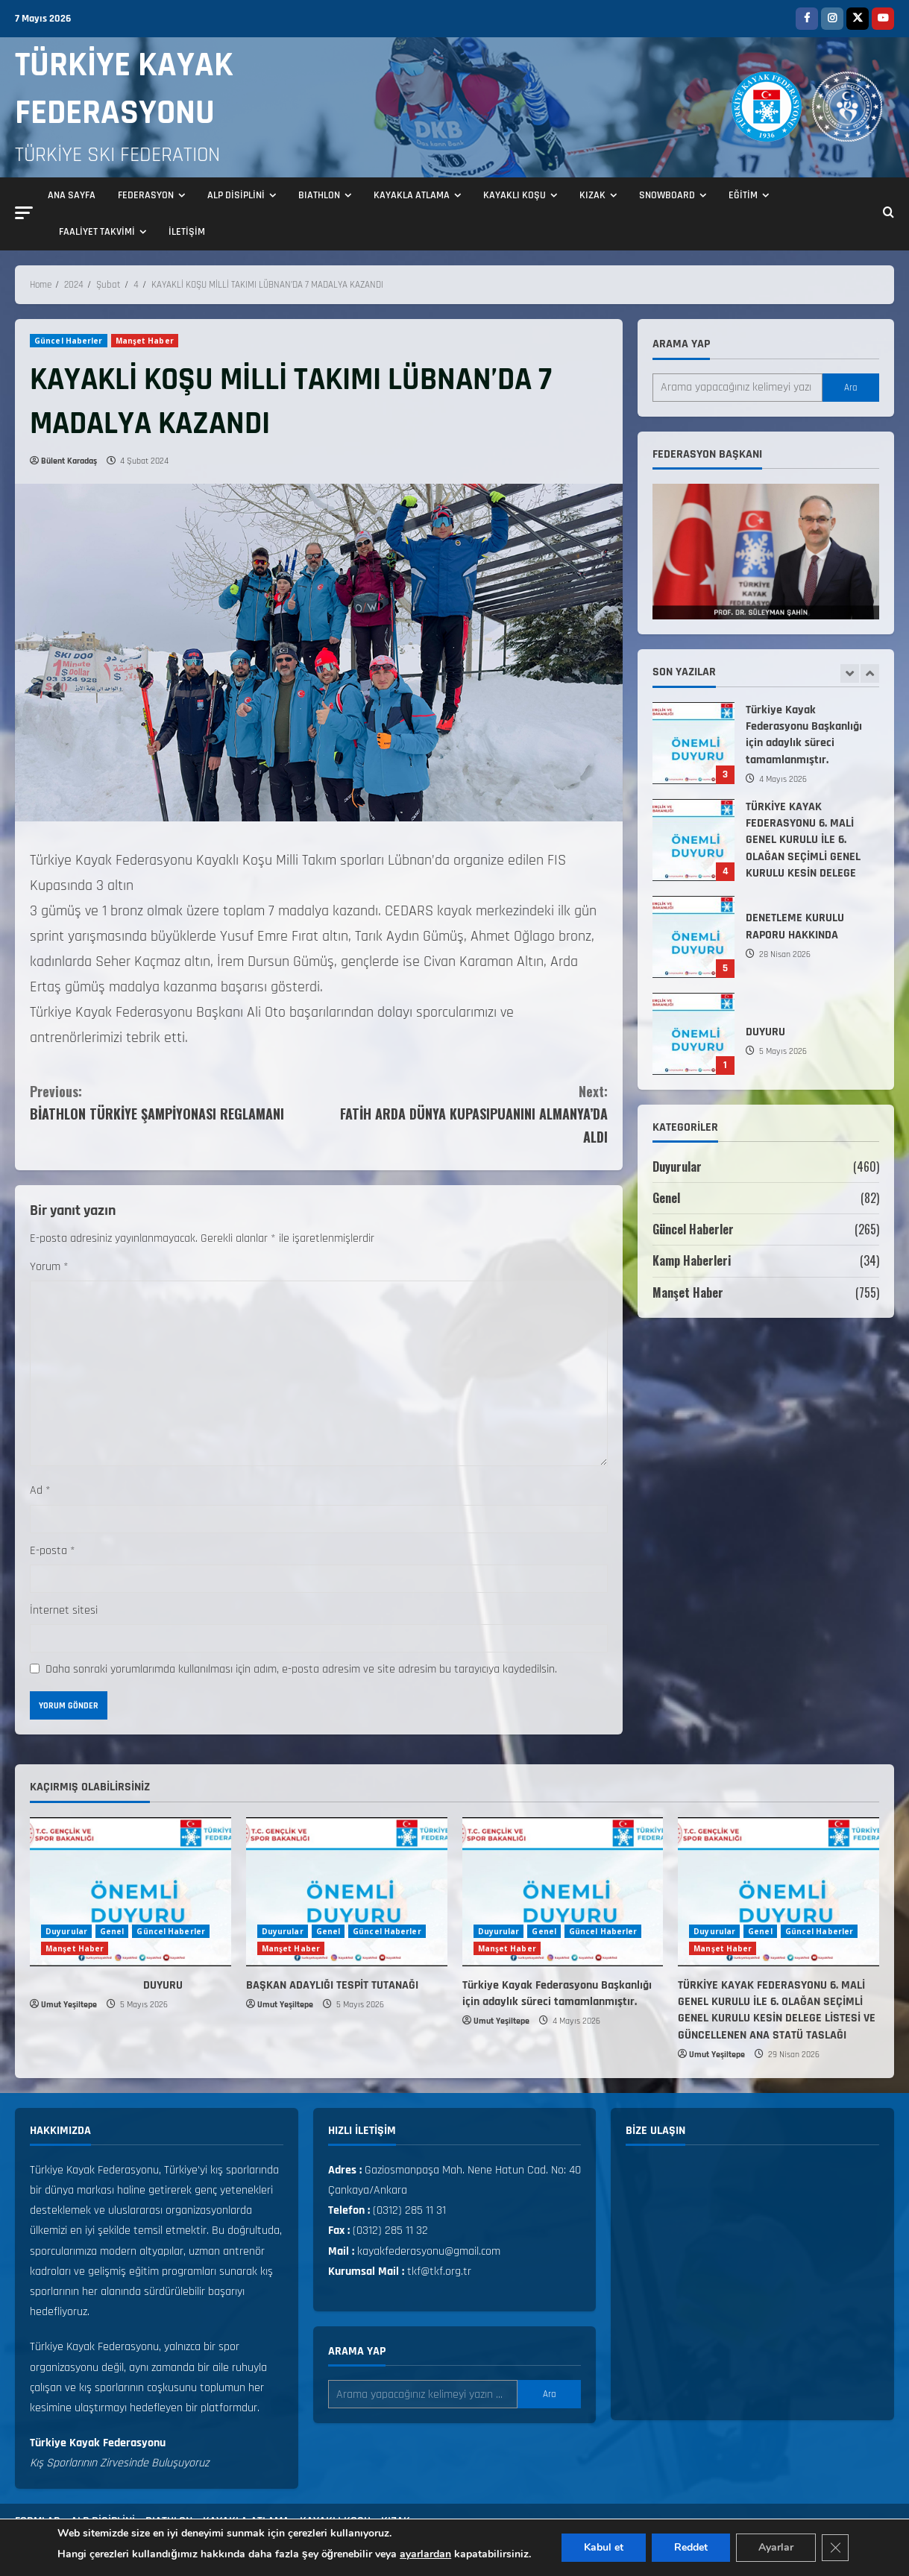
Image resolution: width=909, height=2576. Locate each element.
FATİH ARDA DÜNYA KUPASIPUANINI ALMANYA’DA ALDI (463, 1113)
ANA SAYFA (71, 195)
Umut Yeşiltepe (69, 2004)
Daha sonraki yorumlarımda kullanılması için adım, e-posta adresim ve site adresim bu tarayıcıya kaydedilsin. (301, 1669)
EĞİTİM (743, 195)
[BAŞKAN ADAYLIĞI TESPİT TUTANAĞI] (346, 1891)
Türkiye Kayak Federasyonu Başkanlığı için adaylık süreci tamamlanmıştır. (693, 838)
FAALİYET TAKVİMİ (97, 232)
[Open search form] (888, 214)
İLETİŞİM (187, 232)
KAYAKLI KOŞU (514, 195)
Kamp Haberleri (692, 1260)
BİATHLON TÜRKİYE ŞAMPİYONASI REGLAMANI (174, 1102)
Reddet (691, 2547)
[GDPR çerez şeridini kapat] (835, 2547)
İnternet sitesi (64, 1610)
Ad (40, 1490)
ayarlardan (425, 2554)
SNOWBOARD (667, 195)
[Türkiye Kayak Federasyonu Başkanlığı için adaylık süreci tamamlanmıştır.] (563, 1891)
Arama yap (681, 344)
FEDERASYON (146, 195)
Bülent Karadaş (69, 461)
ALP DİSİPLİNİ (236, 195)
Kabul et (603, 2547)
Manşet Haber (145, 340)
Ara (851, 388)
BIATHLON (319, 195)
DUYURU (106, 1985)
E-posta (52, 1551)
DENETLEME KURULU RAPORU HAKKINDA (693, 1032)
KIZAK (592, 195)
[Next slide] (870, 673)
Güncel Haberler (68, 340)
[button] (24, 212)
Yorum (49, 1267)
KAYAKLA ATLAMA (412, 195)
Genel (666, 1198)
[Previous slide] (849, 673)
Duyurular (677, 1166)
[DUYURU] (130, 1891)
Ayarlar (775, 2547)
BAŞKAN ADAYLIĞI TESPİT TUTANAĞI (693, 741)
